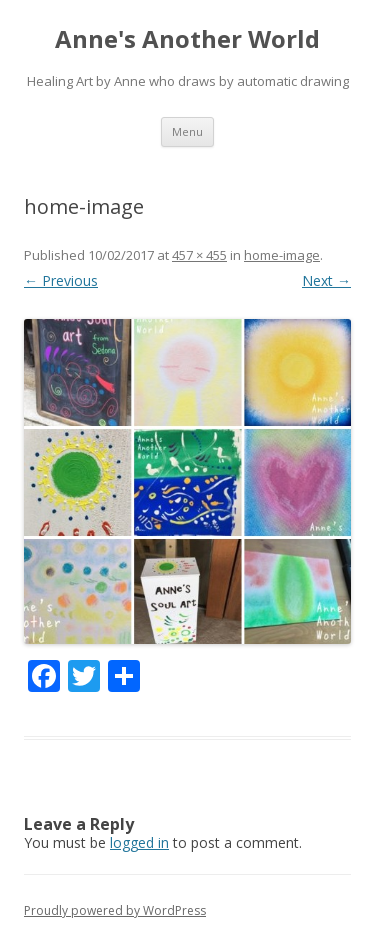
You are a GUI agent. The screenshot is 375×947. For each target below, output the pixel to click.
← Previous (61, 280)
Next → (326, 280)
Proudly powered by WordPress (115, 910)
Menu (187, 131)
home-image (282, 255)
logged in (139, 842)
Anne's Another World (187, 39)
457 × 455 (199, 255)
